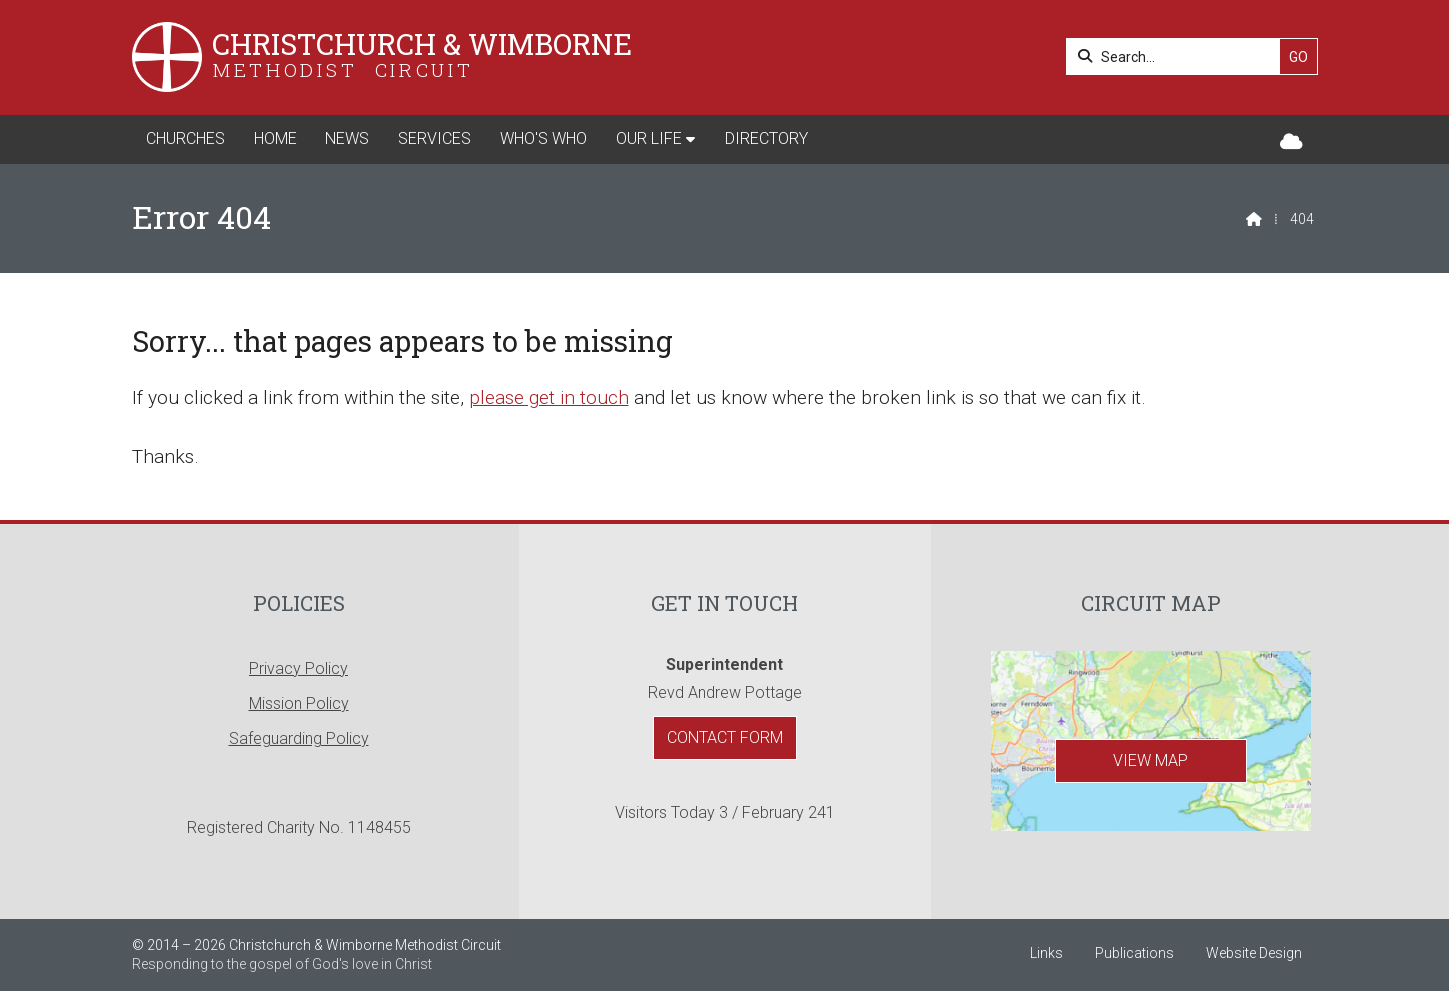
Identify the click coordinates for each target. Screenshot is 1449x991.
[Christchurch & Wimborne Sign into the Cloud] (1291, 142)
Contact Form (725, 737)
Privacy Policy (298, 668)
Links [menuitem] (1046, 953)
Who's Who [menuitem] (543, 138)
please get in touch (549, 397)
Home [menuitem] (275, 138)
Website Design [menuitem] (1254, 953)
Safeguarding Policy (299, 738)
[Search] (1178, 56)
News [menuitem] (347, 138)
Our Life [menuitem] (649, 138)
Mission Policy (299, 703)
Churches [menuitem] (185, 138)
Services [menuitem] (434, 138)
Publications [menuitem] (1134, 953)
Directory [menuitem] (766, 138)
